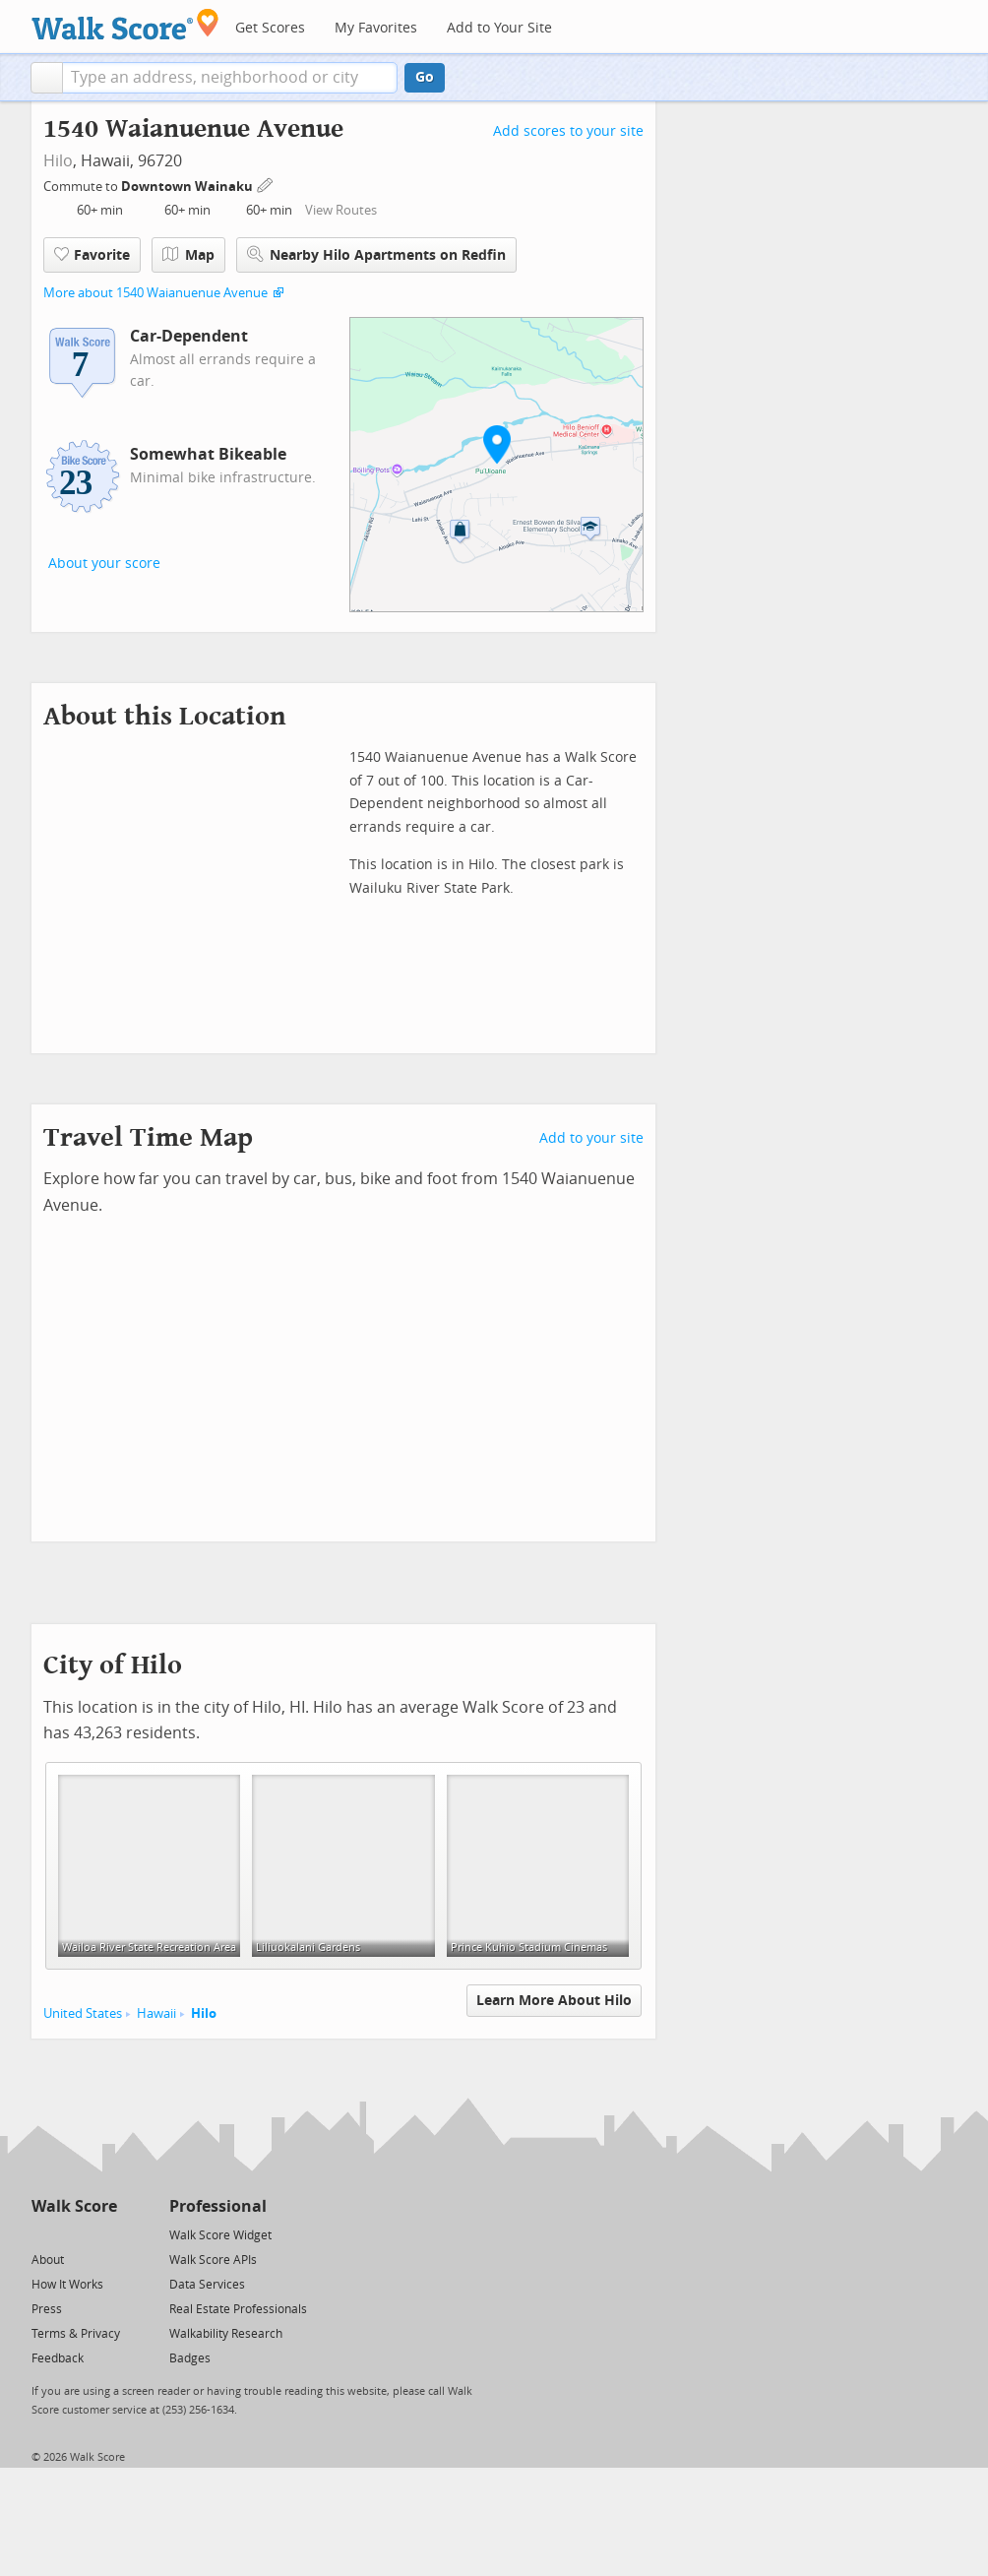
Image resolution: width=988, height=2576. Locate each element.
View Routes (341, 210)
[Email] (104, 2234)
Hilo (58, 161)
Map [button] (188, 255)
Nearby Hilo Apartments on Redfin (376, 254)
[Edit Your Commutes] (266, 183)
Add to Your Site (499, 28)
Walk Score (74, 2206)
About (47, 2260)
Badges (190, 2358)
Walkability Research (225, 2334)
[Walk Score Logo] (125, 24)
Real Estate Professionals (238, 2309)
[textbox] (230, 78)
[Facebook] (73, 2234)
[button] (47, 78)
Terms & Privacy (75, 2334)
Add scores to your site (568, 131)
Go (424, 77)
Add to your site (591, 1138)
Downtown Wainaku (188, 186)
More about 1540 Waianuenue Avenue (155, 292)
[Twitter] (42, 2234)
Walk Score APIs (213, 2260)
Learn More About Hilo (554, 2000)
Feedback (57, 2358)
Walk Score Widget (220, 2235)
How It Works (67, 2285)
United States (82, 2013)
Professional (218, 2206)
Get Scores (270, 28)
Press (46, 2309)
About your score (104, 563)
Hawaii (156, 2013)
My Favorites (376, 28)
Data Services (207, 2285)
